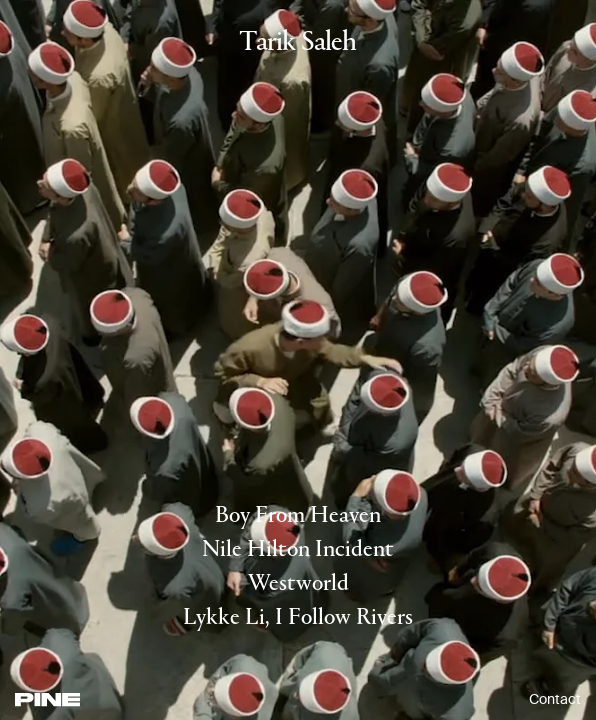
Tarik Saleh (297, 43)
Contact (555, 699)
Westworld (298, 584)
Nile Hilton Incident (298, 550)
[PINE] (47, 699)
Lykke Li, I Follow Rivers (298, 618)
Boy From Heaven (298, 516)
